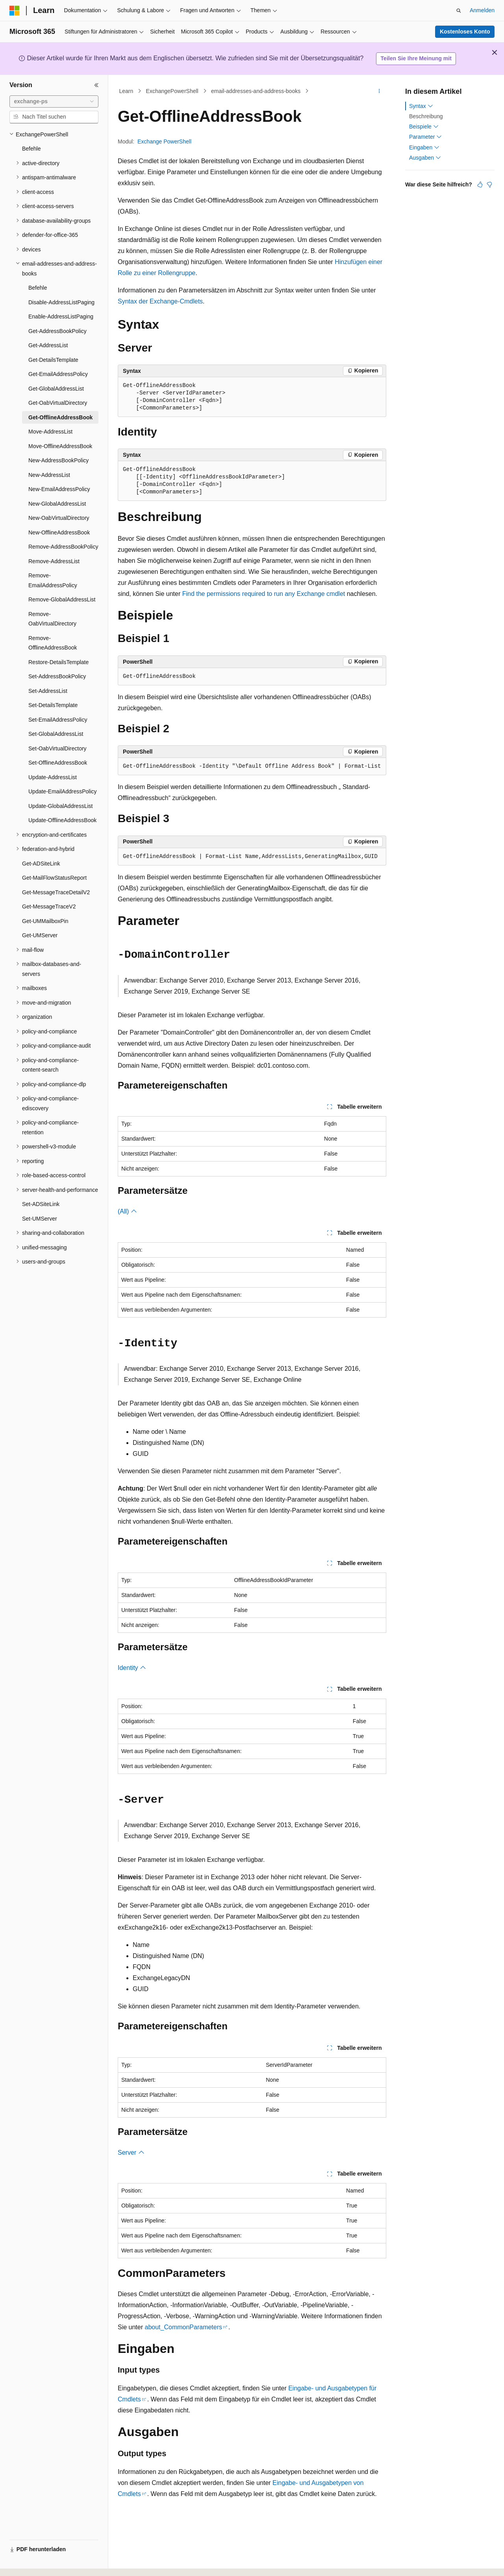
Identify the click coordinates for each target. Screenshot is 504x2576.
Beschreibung (426, 116)
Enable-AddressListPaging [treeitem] (60, 316)
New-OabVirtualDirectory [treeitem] (58, 518)
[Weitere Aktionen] (379, 91)
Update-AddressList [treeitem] (52, 777)
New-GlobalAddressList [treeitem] (57, 504)
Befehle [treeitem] (31, 148)
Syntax (421, 106)
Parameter (425, 137)
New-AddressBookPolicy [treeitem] (58, 460)
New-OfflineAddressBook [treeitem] (59, 532)
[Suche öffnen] (459, 11)
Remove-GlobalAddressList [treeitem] (61, 599)
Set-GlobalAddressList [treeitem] (55, 734)
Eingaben (424, 147)
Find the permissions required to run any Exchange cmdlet (263, 593)
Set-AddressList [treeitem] (47, 691)
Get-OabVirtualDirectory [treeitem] (57, 403)
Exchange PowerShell (164, 141)
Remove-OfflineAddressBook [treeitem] (52, 643)
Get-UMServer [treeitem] (39, 935)
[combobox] (53, 101)
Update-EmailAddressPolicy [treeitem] (62, 791)
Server (131, 2152)
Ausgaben (425, 157)
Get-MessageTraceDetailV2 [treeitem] (56, 892)
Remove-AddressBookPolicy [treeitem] (63, 546)
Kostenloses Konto (465, 31)
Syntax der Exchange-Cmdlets (160, 301)
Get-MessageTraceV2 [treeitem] (49, 906)
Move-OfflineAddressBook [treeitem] (60, 446)
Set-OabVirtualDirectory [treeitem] (57, 748)
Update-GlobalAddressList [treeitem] (60, 806)
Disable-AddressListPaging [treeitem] (61, 302)
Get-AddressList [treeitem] (48, 345)
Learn (126, 91)
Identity (132, 1667)
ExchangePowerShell (172, 91)
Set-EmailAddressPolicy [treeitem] (57, 720)
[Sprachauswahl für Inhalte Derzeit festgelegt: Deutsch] (28, 2563)
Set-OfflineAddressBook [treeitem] (57, 762)
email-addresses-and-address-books (255, 91)
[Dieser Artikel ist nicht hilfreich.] (489, 184)
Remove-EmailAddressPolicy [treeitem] (52, 580)
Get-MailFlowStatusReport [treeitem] (54, 878)
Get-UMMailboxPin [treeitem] (45, 921)
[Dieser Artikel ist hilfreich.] (480, 184)
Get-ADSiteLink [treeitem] (41, 863)
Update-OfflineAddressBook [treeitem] (62, 820)
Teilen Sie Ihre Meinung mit (416, 58)
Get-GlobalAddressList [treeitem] (56, 388)
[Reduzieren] (96, 85)
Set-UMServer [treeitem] (39, 1218)
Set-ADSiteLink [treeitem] (40, 1204)
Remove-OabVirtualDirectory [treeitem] (52, 619)
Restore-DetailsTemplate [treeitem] (58, 662)
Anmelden (482, 10)
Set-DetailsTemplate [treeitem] (53, 705)
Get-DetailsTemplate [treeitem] (53, 360)
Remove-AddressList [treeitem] (54, 561)
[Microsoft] (14, 11)
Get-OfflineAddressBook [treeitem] (60, 417)
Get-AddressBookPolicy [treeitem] (57, 331)
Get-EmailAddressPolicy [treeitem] (58, 374)
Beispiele (424, 126)
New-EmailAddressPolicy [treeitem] (59, 489)
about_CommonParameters (183, 2327)
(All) (127, 1211)
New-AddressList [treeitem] (49, 475)
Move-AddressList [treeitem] (50, 431)
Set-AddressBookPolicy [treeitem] (57, 676)
